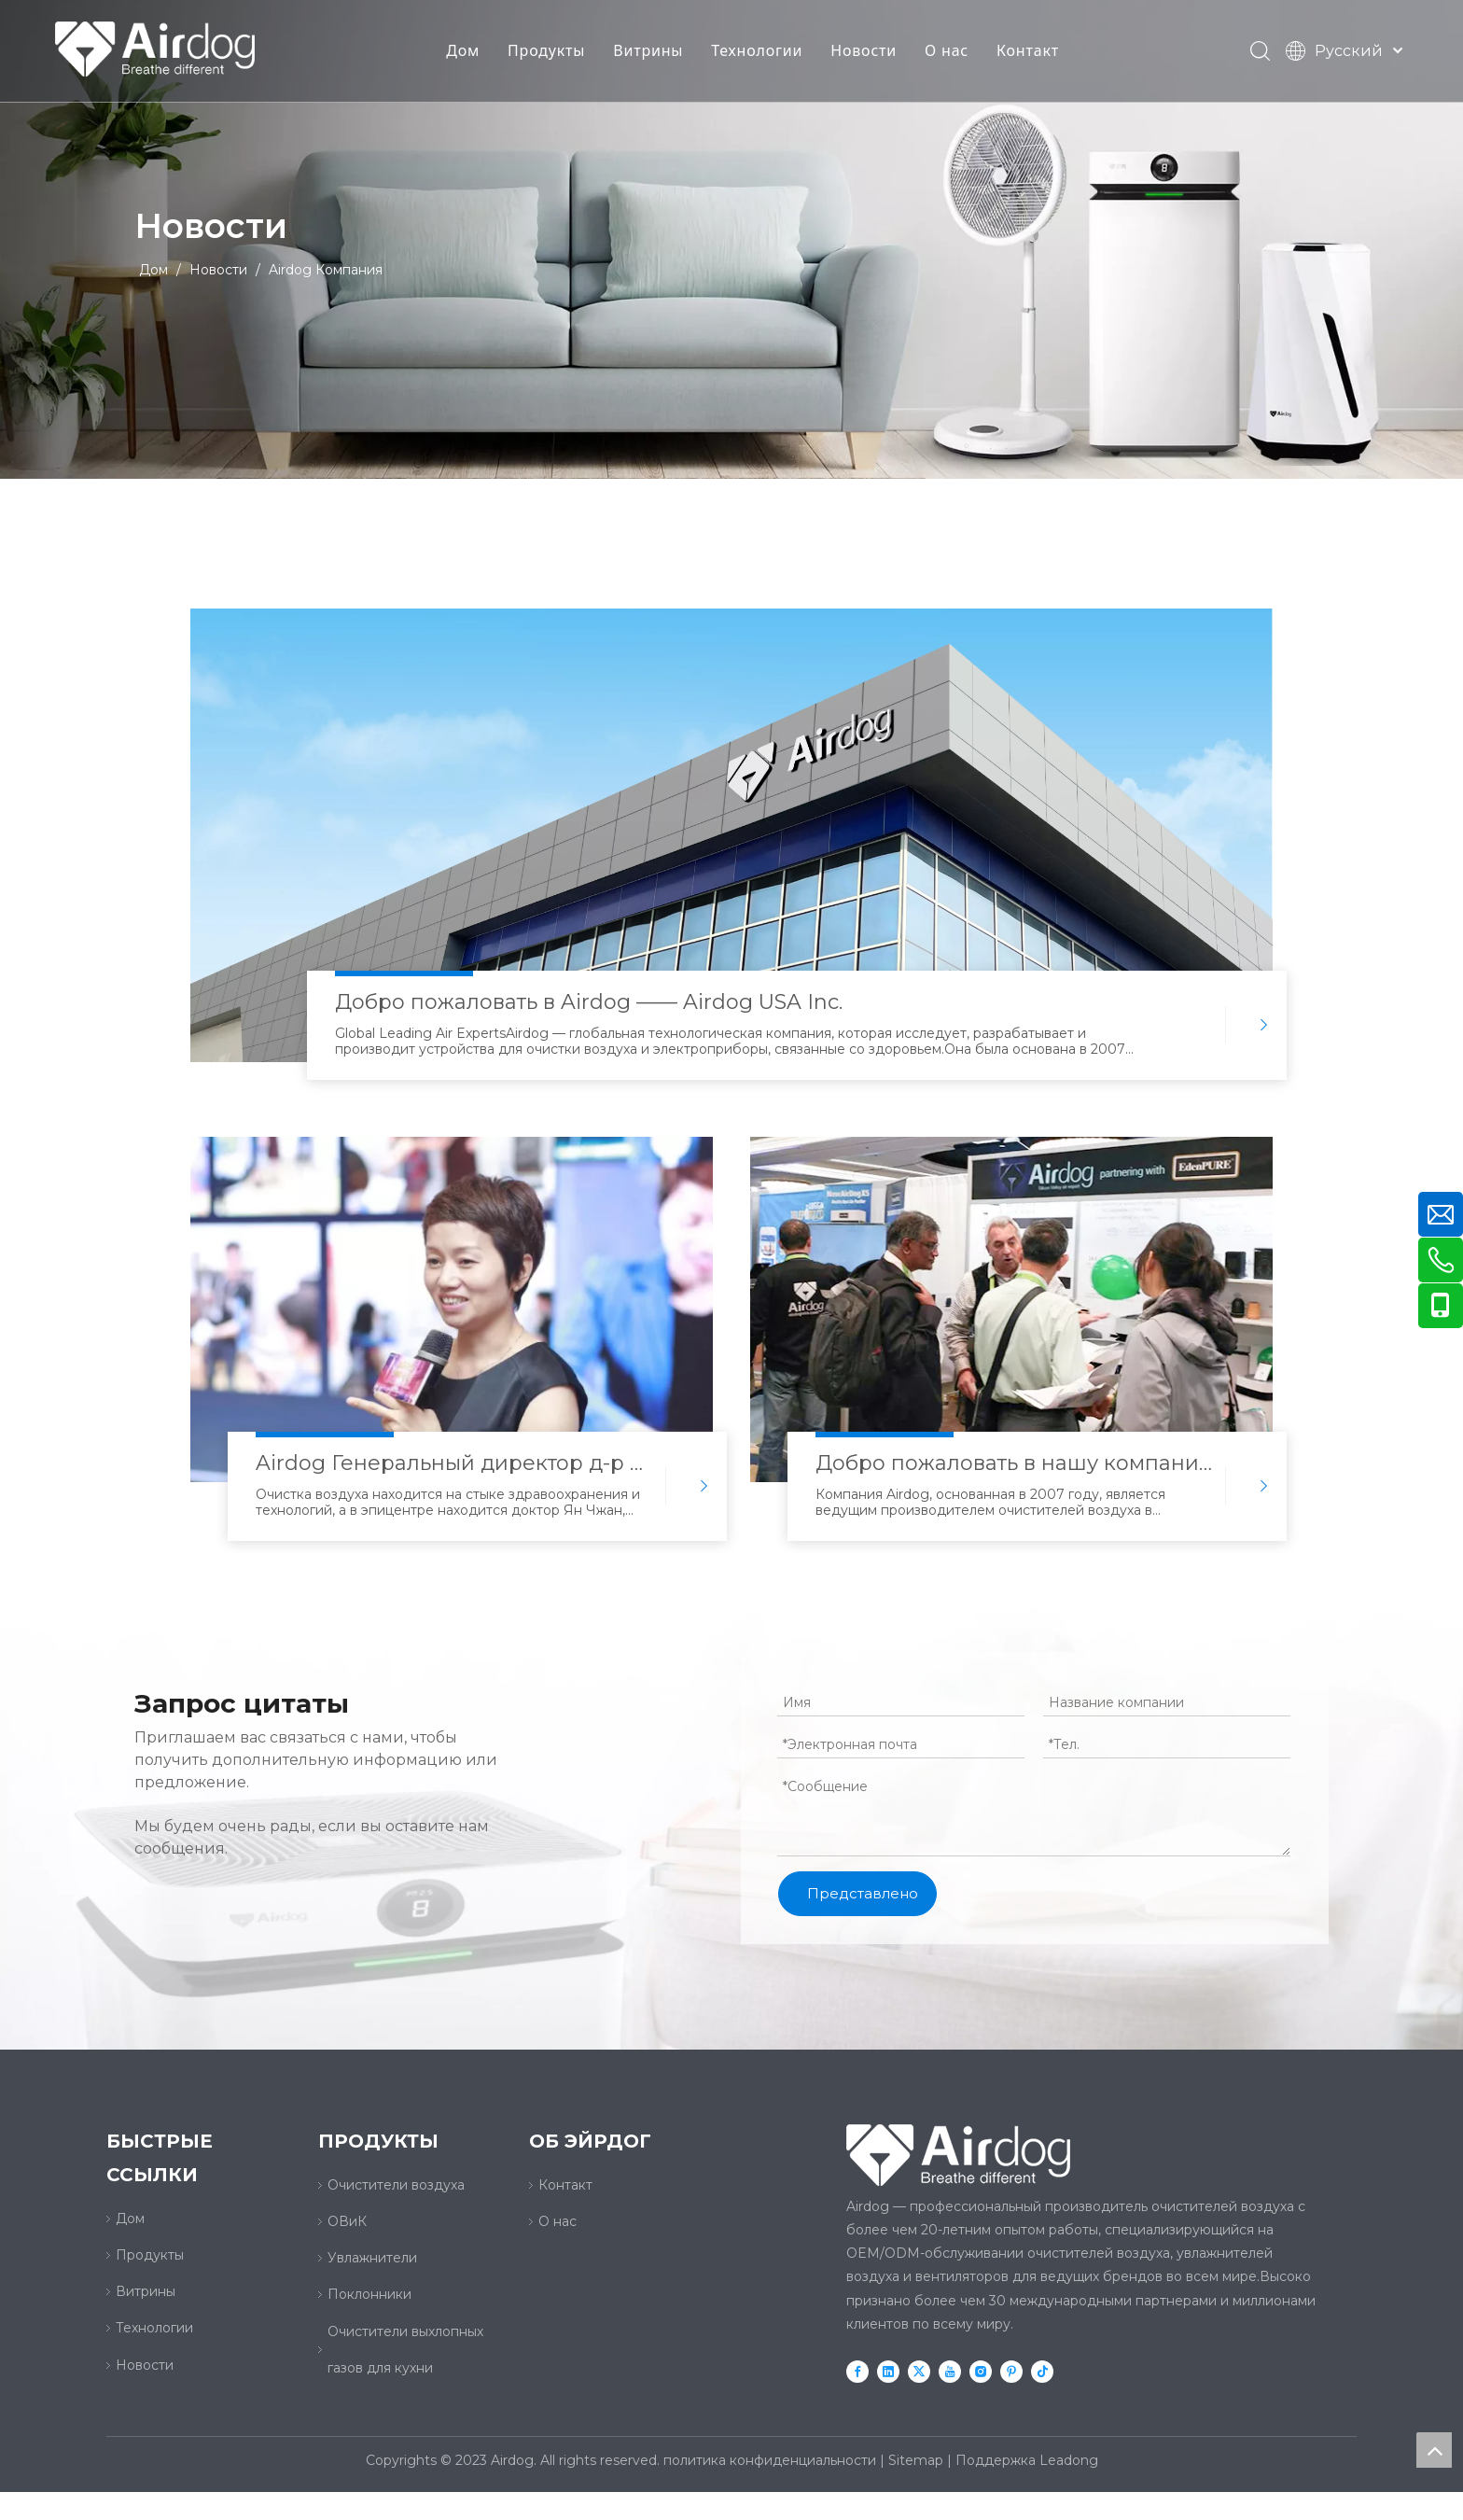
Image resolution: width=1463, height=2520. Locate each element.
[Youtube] (950, 2371)
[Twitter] (919, 2371)
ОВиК (347, 2221)
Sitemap (915, 2460)
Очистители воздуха (396, 2185)
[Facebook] (857, 2371)
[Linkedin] (888, 2371)
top (1434, 2450)
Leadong (1068, 2460)
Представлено (862, 1893)
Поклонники (369, 2294)
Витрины (649, 51)
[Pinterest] (1011, 2371)
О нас (947, 51)
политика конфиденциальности (769, 2460)
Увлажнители (372, 2257)
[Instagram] (980, 2371)
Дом (464, 51)
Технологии (757, 51)
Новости (864, 51)
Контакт (1028, 51)
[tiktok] (1042, 2371)
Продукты (547, 51)
